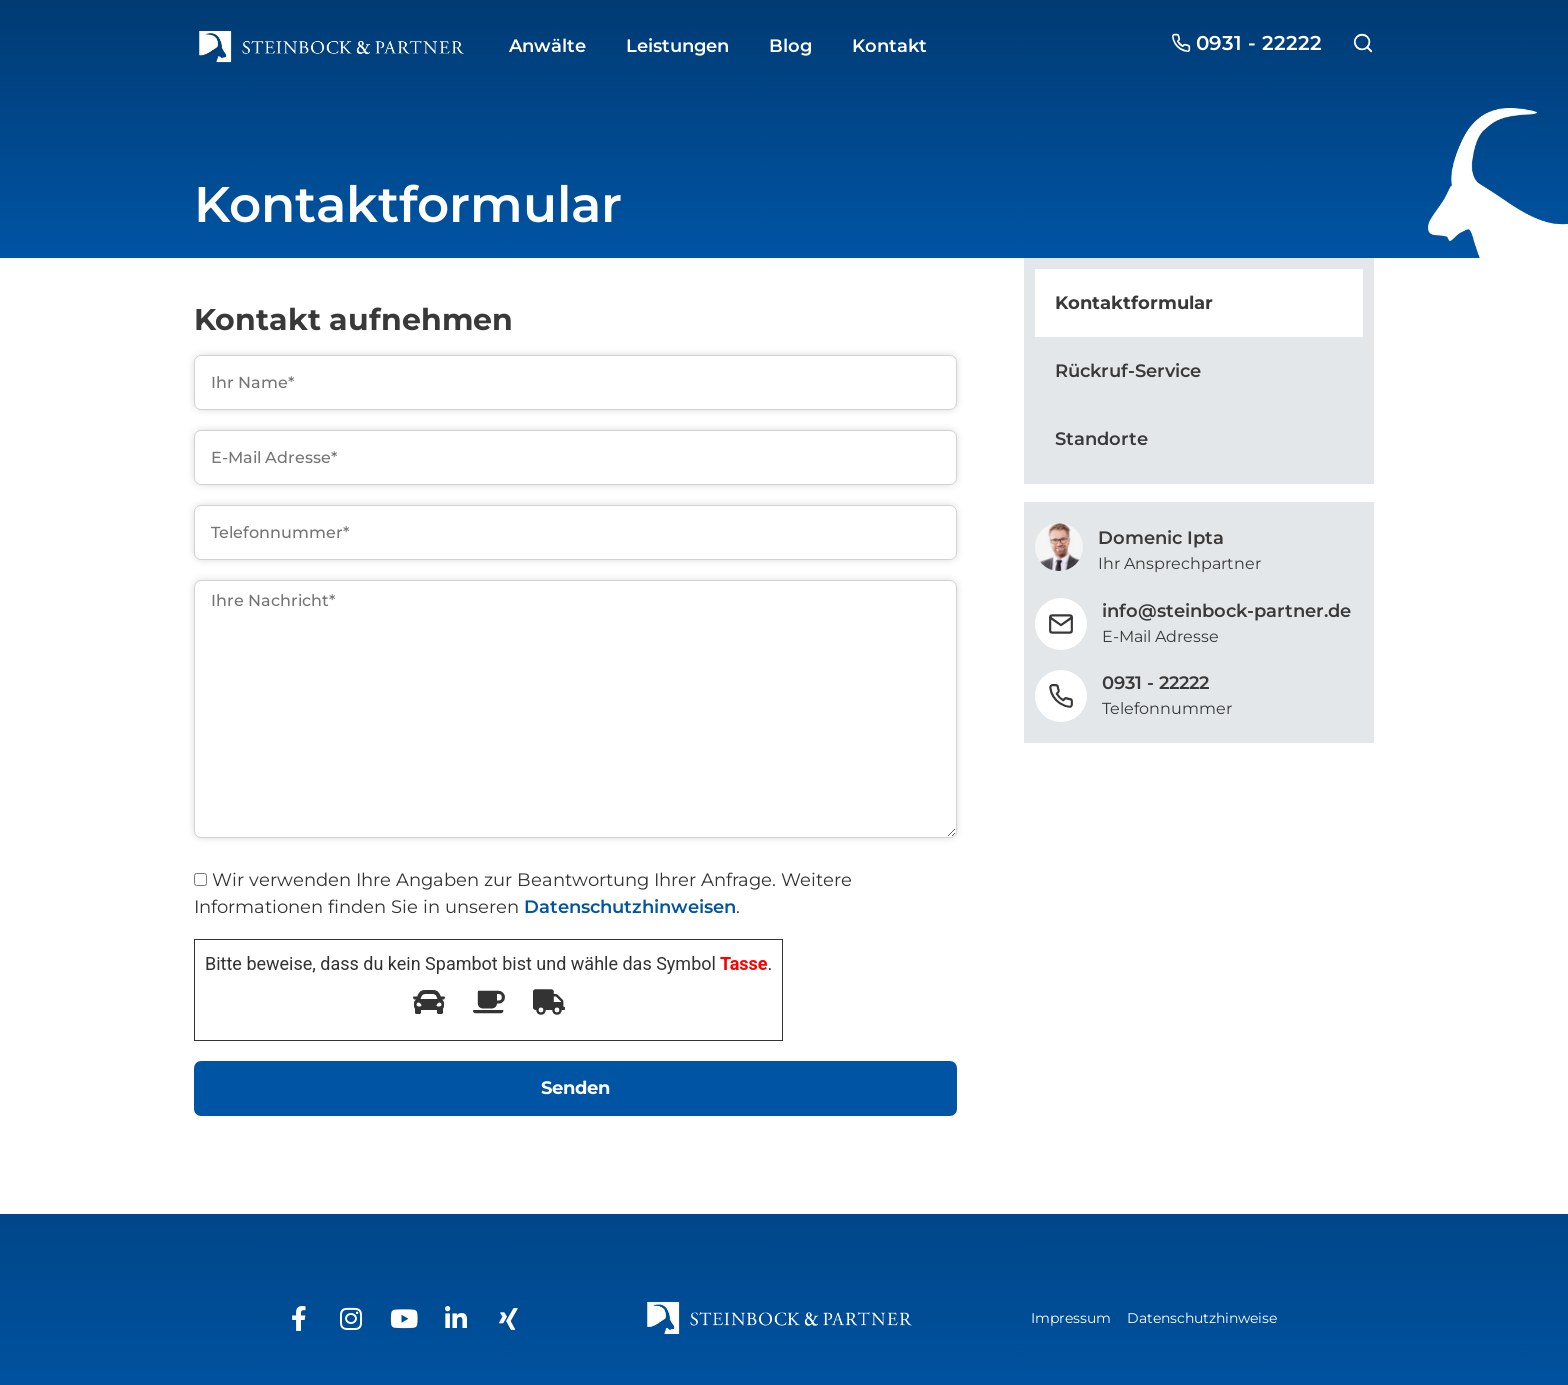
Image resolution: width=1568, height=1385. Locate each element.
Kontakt (889, 46)
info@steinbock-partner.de (1226, 611)
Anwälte (547, 46)
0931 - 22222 (1155, 683)
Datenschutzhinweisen (630, 907)
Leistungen (677, 46)
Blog (790, 46)
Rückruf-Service (1128, 371)
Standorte (1101, 439)
